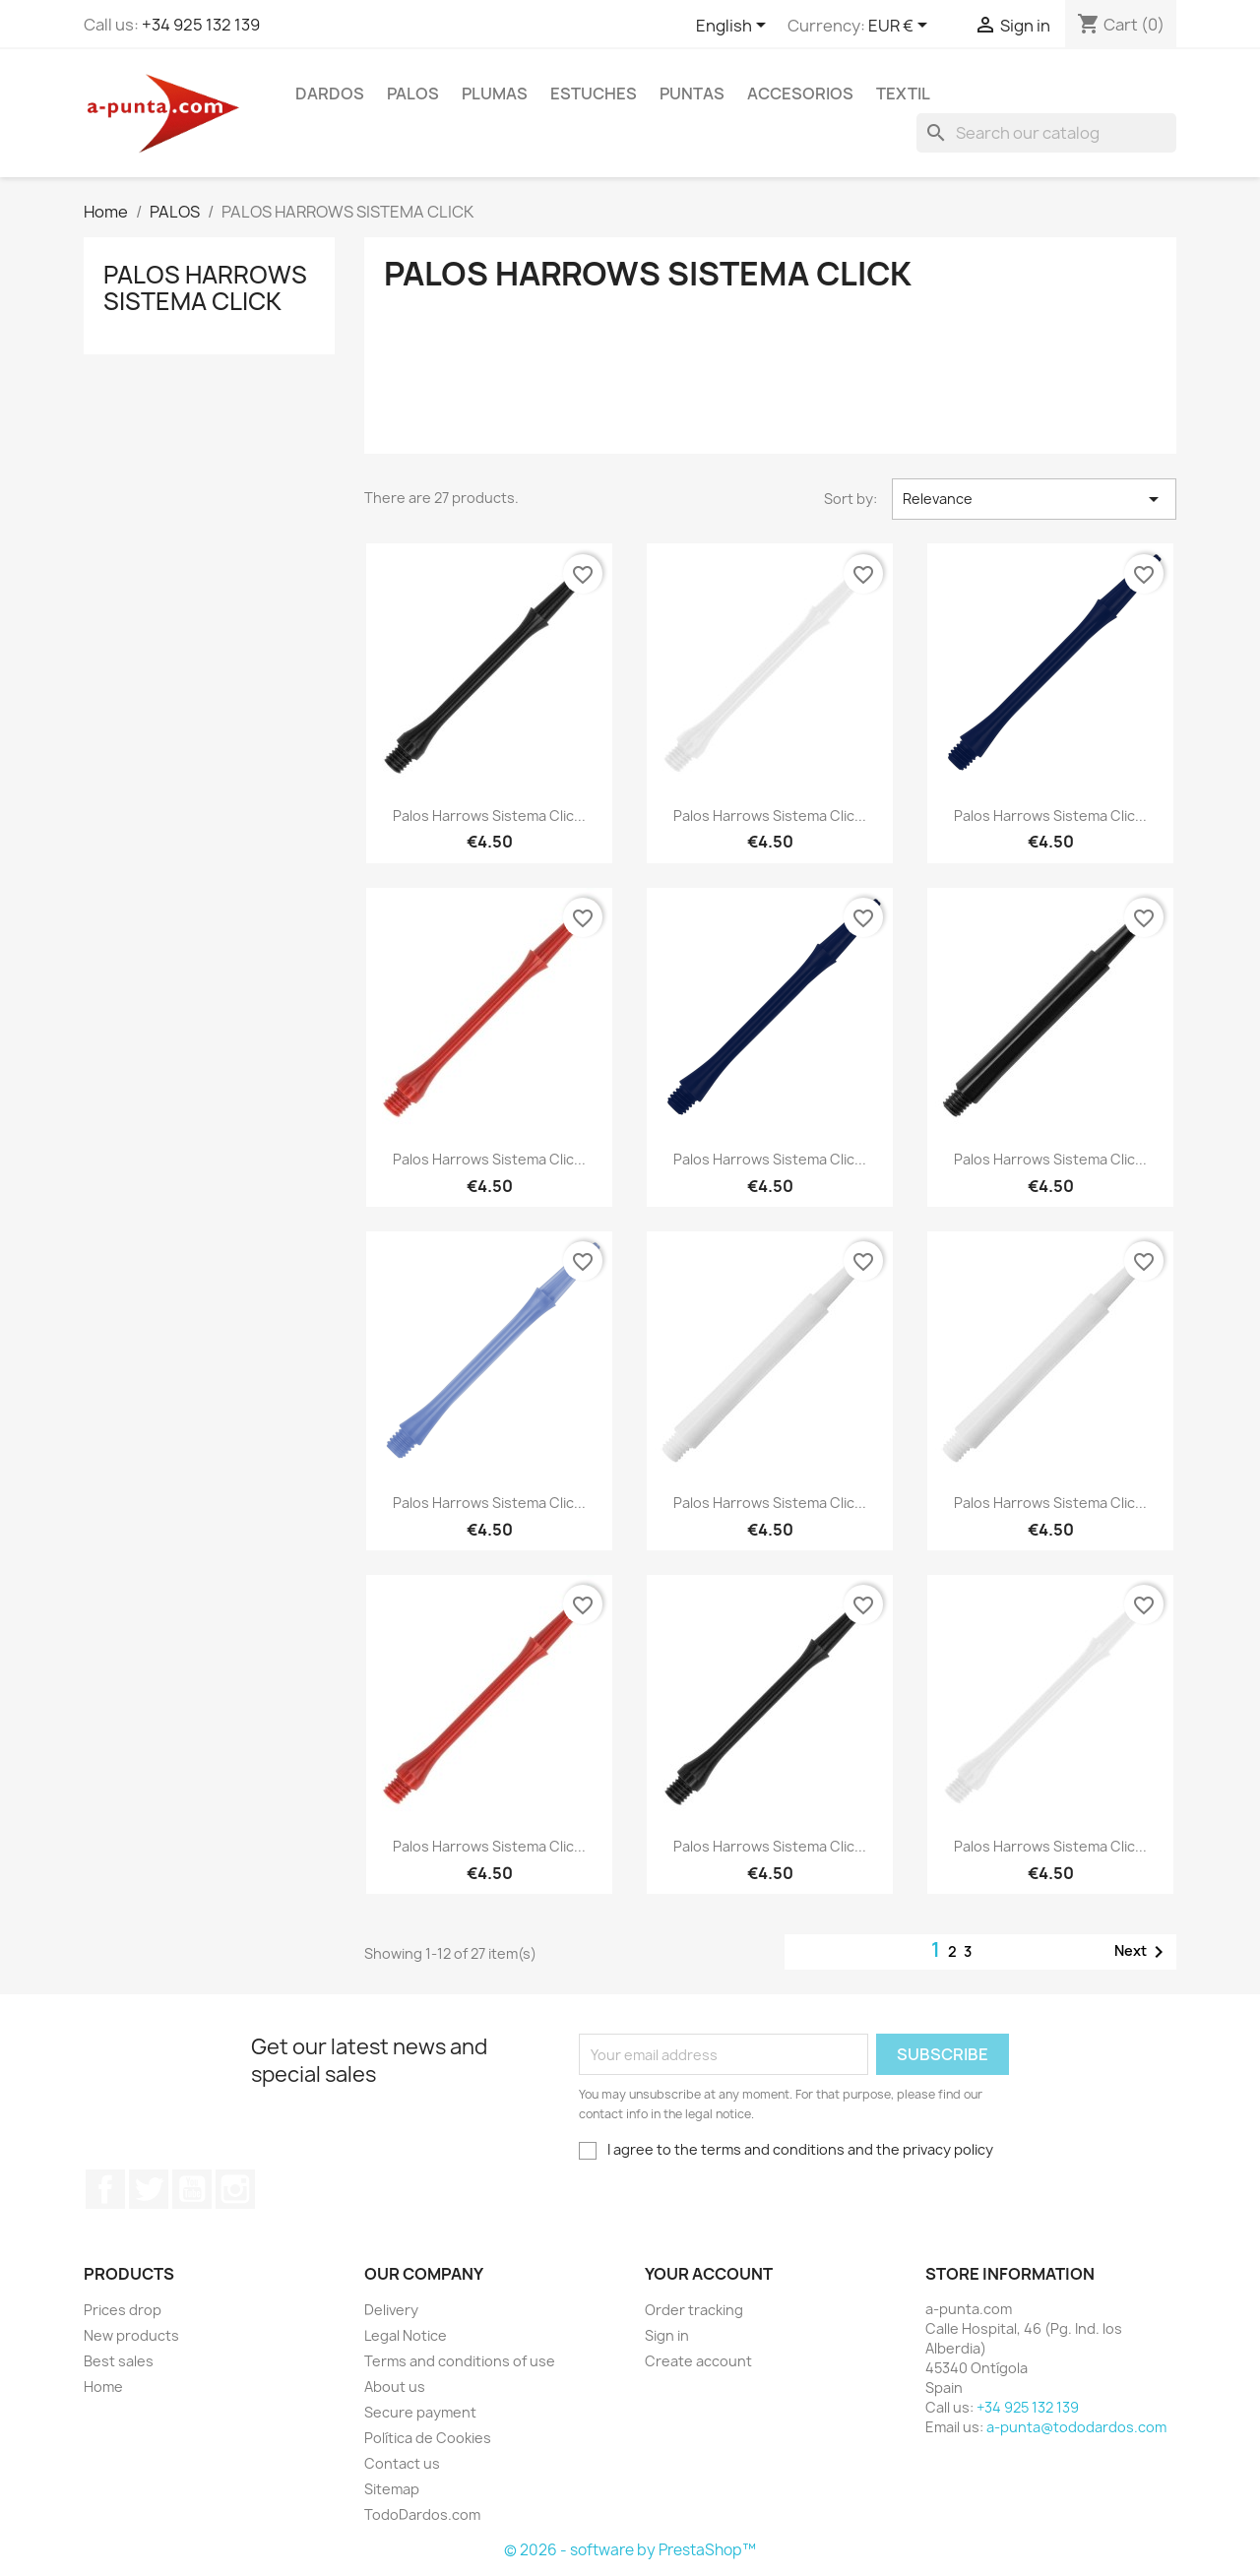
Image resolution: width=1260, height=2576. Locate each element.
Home (103, 2386)
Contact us (402, 2463)
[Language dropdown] (734, 26)
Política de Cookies (427, 2437)
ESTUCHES (593, 93)
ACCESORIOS (800, 93)
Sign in (667, 2335)
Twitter (148, 2189)
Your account (709, 2274)
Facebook (105, 2189)
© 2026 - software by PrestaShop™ (630, 2550)
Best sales (119, 2361)
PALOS (413, 93)
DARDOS (329, 93)
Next (1142, 1952)
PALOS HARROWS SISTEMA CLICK (205, 287)
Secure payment (420, 2412)
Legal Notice (405, 2335)
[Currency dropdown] (901, 26)
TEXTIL (903, 93)
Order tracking (694, 2309)
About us (394, 2386)
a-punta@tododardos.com (1076, 2427)
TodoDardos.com (422, 2514)
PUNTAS (692, 93)
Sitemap (391, 2489)
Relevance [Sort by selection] (1034, 499)
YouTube (192, 2189)
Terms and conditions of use (459, 2361)
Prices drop (122, 2309)
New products (131, 2335)
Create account (698, 2361)
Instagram (235, 2189)
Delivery (391, 2309)
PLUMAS (495, 93)
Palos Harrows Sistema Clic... (489, 815)
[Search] (1046, 133)
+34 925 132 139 (201, 24)
